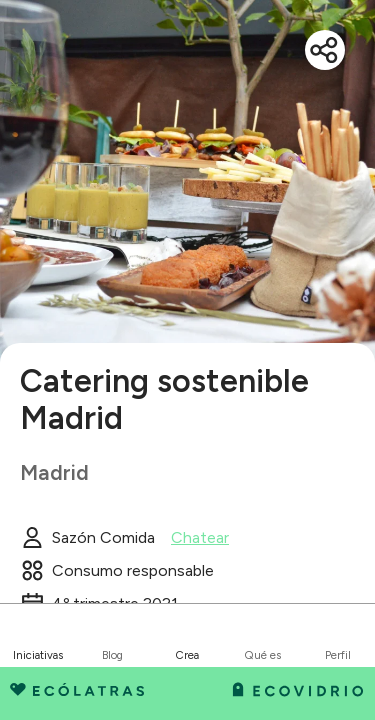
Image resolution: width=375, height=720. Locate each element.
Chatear (200, 538)
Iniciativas (38, 655)
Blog (112, 655)
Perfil (338, 655)
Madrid (54, 472)
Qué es (263, 655)
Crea (187, 655)
